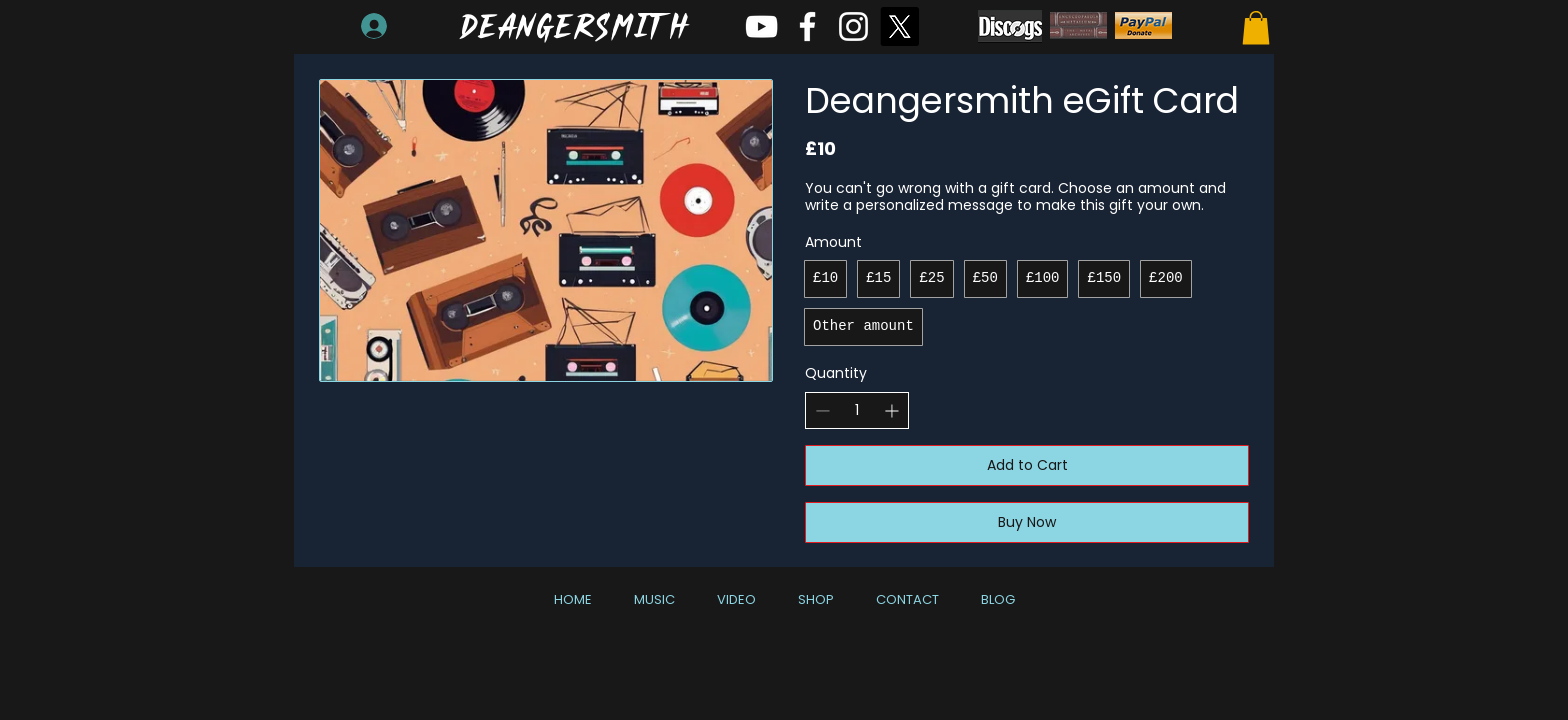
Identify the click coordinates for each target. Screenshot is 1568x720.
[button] (1256, 27)
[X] (899, 26)
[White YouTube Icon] (761, 26)
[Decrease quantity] (822, 410)
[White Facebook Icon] (807, 26)
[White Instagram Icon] (853, 26)
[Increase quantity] (891, 410)
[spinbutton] (857, 410)
